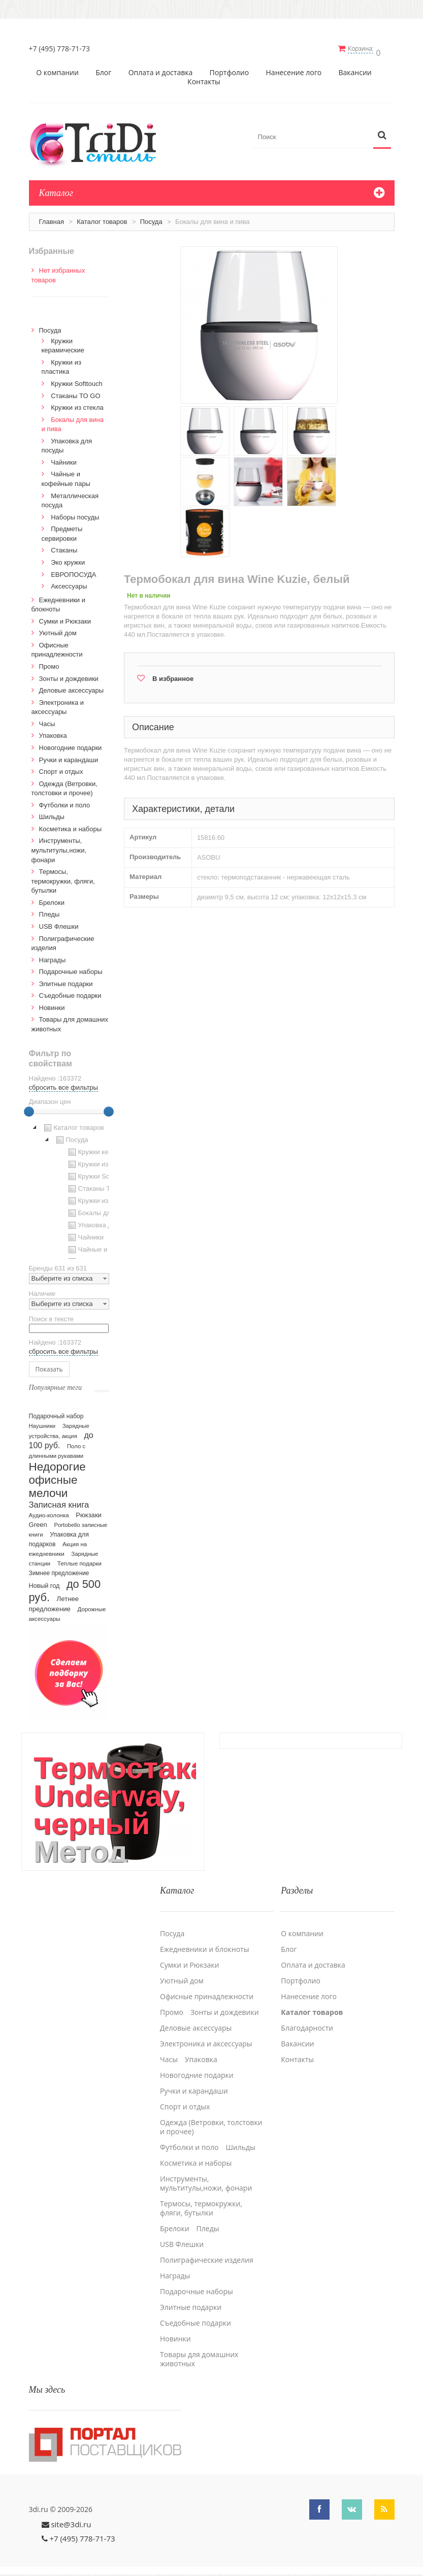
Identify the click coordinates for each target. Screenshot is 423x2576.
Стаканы (64, 546)
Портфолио (229, 69)
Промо (49, 663)
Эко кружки (68, 559)
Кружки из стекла (77, 404)
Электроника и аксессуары (206, 2035)
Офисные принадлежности (206, 1988)
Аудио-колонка (49, 1512)
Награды (52, 956)
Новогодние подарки (70, 744)
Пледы (49, 911)
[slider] (29, 1108)
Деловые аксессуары (71, 687)
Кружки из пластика (102, 1161)
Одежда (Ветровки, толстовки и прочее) (211, 2118)
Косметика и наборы (70, 825)
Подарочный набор (56, 1412)
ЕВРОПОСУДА (73, 571)
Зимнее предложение (59, 1569)
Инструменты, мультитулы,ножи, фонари (59, 846)
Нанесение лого (294, 69)
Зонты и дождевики (69, 675)
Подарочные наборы (71, 968)
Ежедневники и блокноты (204, 1940)
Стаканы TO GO (75, 392)
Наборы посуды (75, 513)
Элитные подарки (66, 980)
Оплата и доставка (160, 69)
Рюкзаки (89, 1511)
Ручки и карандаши (69, 756)
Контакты (203, 78)
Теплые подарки (79, 1560)
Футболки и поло (64, 801)
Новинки (52, 1004)
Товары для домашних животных (199, 2350)
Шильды (51, 813)
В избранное (172, 675)
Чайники (64, 459)
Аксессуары (69, 582)
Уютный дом (58, 629)
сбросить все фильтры (63, 1084)
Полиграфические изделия (206, 2251)
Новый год (44, 1582)
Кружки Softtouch (77, 380)
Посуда (151, 218)
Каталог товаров (102, 218)
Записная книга (59, 1501)
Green (38, 1521)
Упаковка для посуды (104, 1222)
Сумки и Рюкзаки (65, 618)
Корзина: (365, 48)
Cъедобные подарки (70, 992)
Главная (51, 218)
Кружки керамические (105, 1149)
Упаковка (53, 732)
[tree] (69, 1186)
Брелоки (51, 899)
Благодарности (307, 2019)
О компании (57, 69)
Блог (103, 69)
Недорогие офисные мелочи (57, 1476)
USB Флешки (59, 923)
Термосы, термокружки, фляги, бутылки (63, 877)
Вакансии (354, 69)
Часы (47, 720)
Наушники (42, 1422)
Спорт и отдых (61, 768)
